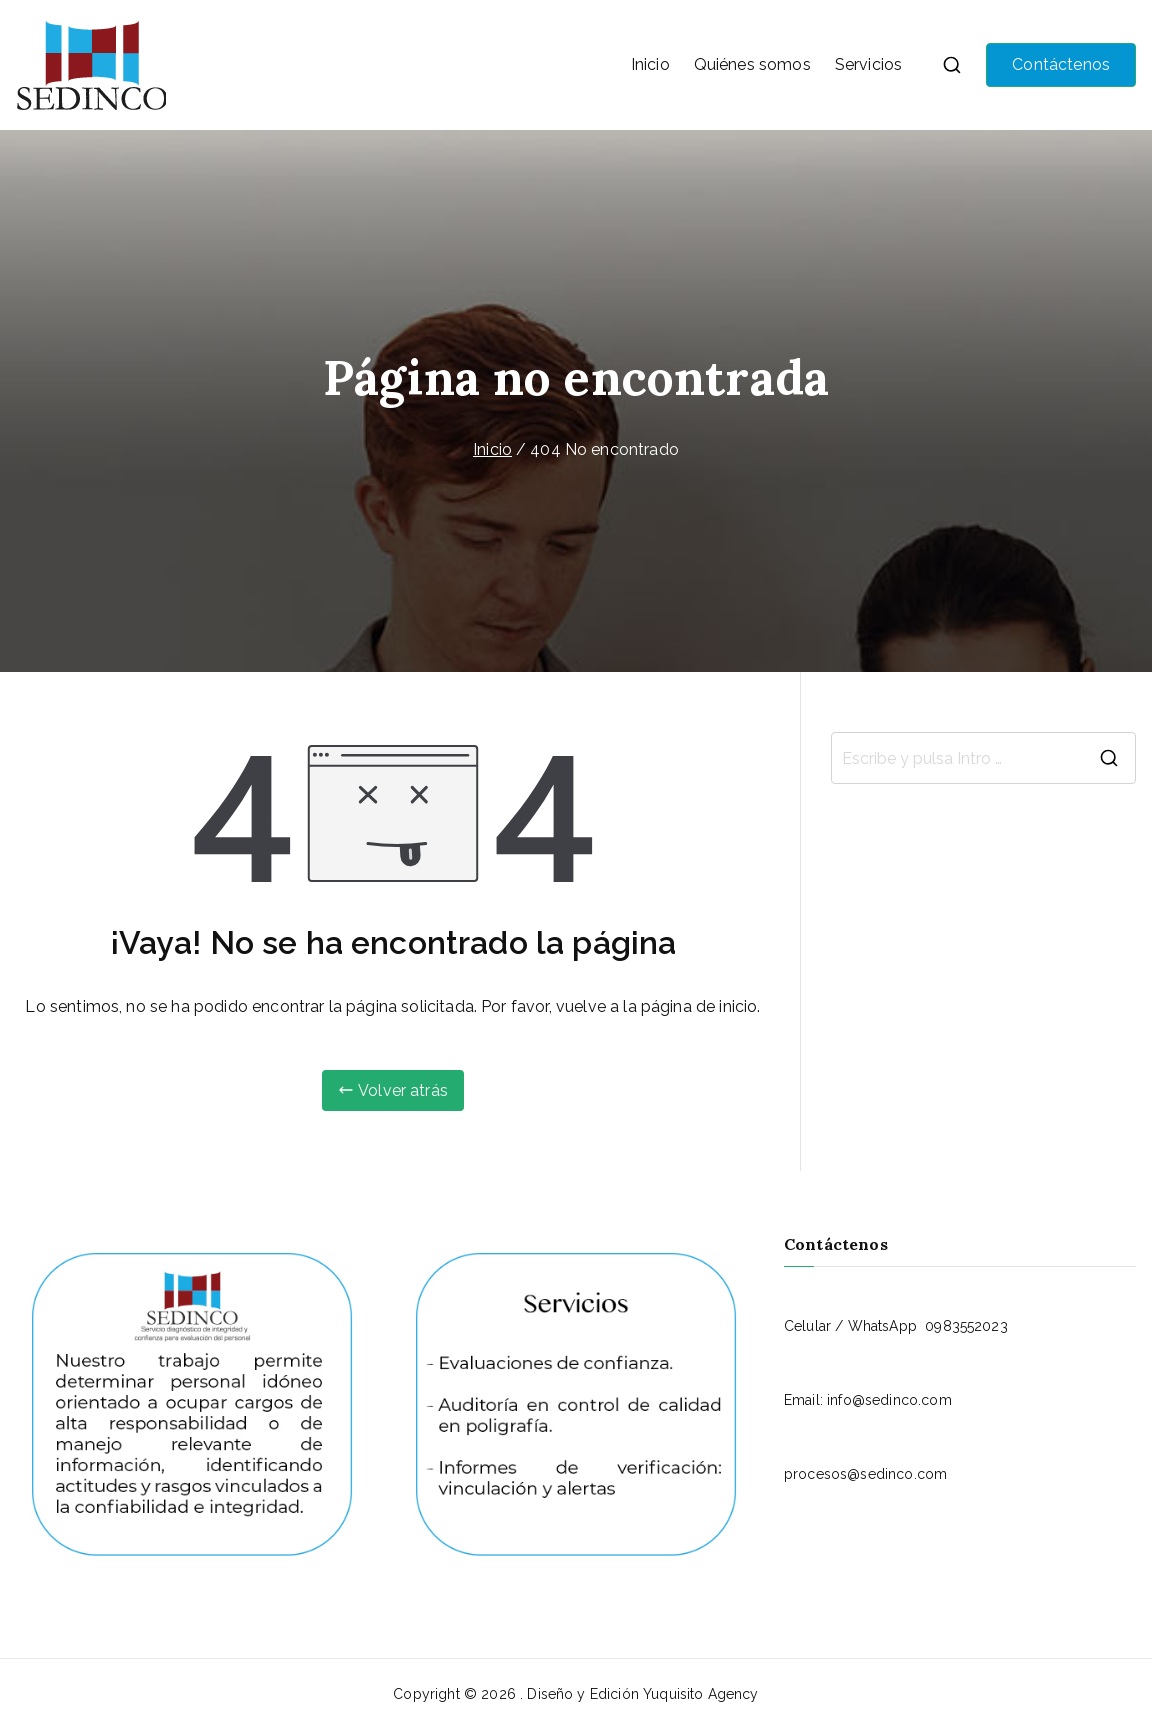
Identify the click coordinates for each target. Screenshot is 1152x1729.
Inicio (650, 64)
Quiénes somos (752, 64)
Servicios (868, 64)
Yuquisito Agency (701, 1694)
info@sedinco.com (889, 1400)
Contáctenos (1061, 64)
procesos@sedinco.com (865, 1474)
